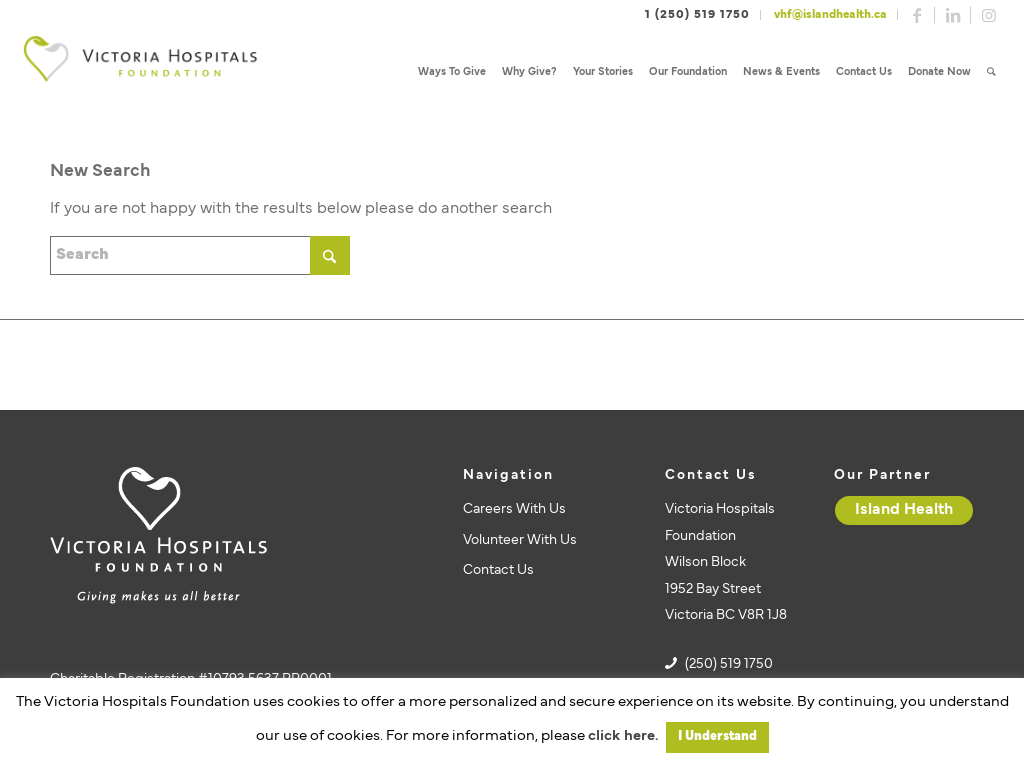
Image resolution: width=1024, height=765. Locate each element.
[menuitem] (452, 72)
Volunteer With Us (520, 540)
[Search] (991, 72)
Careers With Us (514, 509)
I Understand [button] (717, 737)
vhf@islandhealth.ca (830, 15)
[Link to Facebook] (917, 15)
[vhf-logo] (140, 72)
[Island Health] (904, 510)
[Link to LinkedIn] (953, 15)
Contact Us (498, 570)
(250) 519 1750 (729, 664)
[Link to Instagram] (989, 15)
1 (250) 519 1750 (697, 15)
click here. (623, 736)
